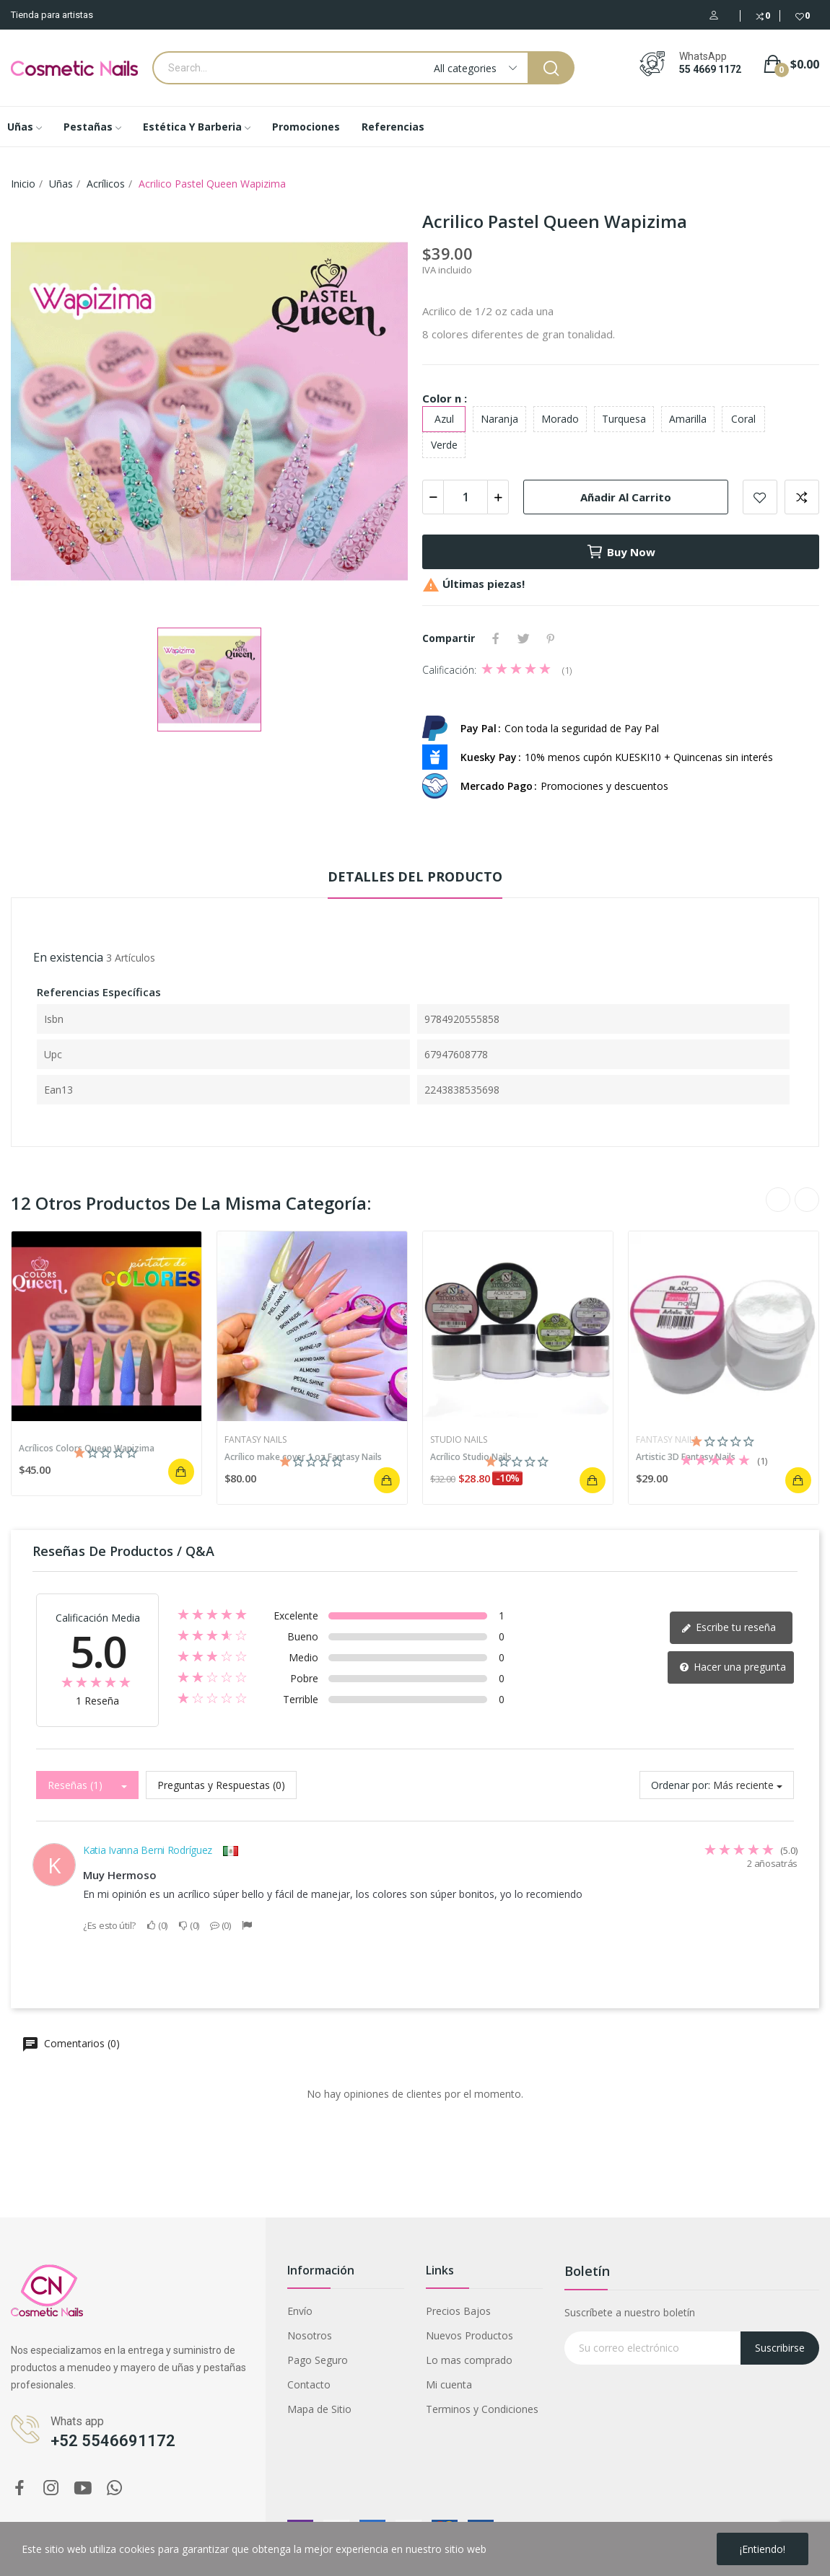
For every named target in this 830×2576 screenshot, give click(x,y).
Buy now (620, 552)
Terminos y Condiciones (482, 2409)
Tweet (523, 638)
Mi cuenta (449, 2384)
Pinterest (550, 638)
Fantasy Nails (255, 1440)
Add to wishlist (760, 497)
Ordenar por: (680, 1785)
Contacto (309, 2384)
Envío (300, 2311)
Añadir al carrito (625, 497)
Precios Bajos (458, 2311)
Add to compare (802, 497)
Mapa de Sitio (319, 2409)
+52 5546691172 (113, 2441)
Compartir (496, 638)
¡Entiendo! (762, 2549)
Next (807, 1199)
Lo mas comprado (469, 2360)
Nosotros (309, 2335)
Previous (778, 1199)
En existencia (68, 957)
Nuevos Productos (469, 2335)
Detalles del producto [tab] (415, 876)
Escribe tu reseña (728, 1627)
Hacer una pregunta (732, 1667)
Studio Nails (458, 1440)
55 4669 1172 (710, 69)
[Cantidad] (465, 497)
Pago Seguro (317, 2360)
